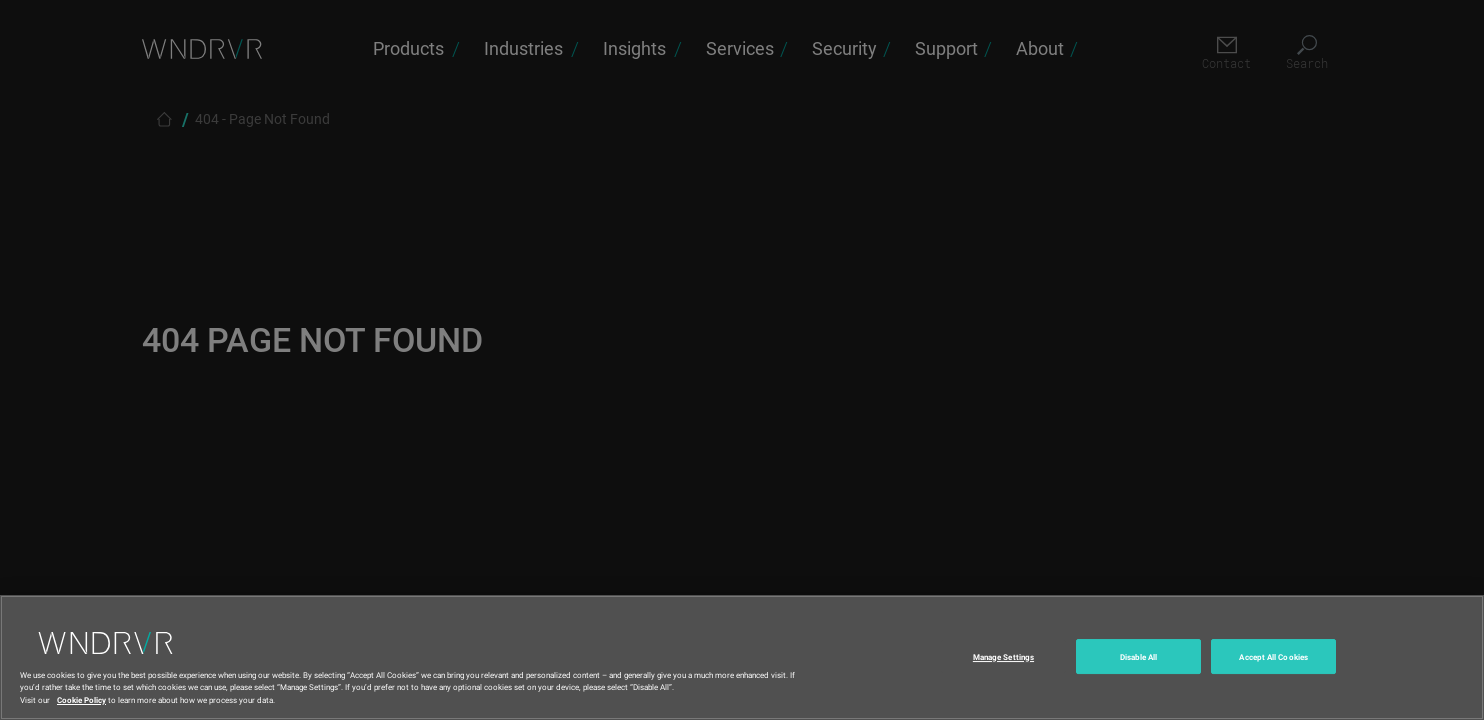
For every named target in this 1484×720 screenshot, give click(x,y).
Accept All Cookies (1273, 680)
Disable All (1139, 680)
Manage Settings (1003, 680)
